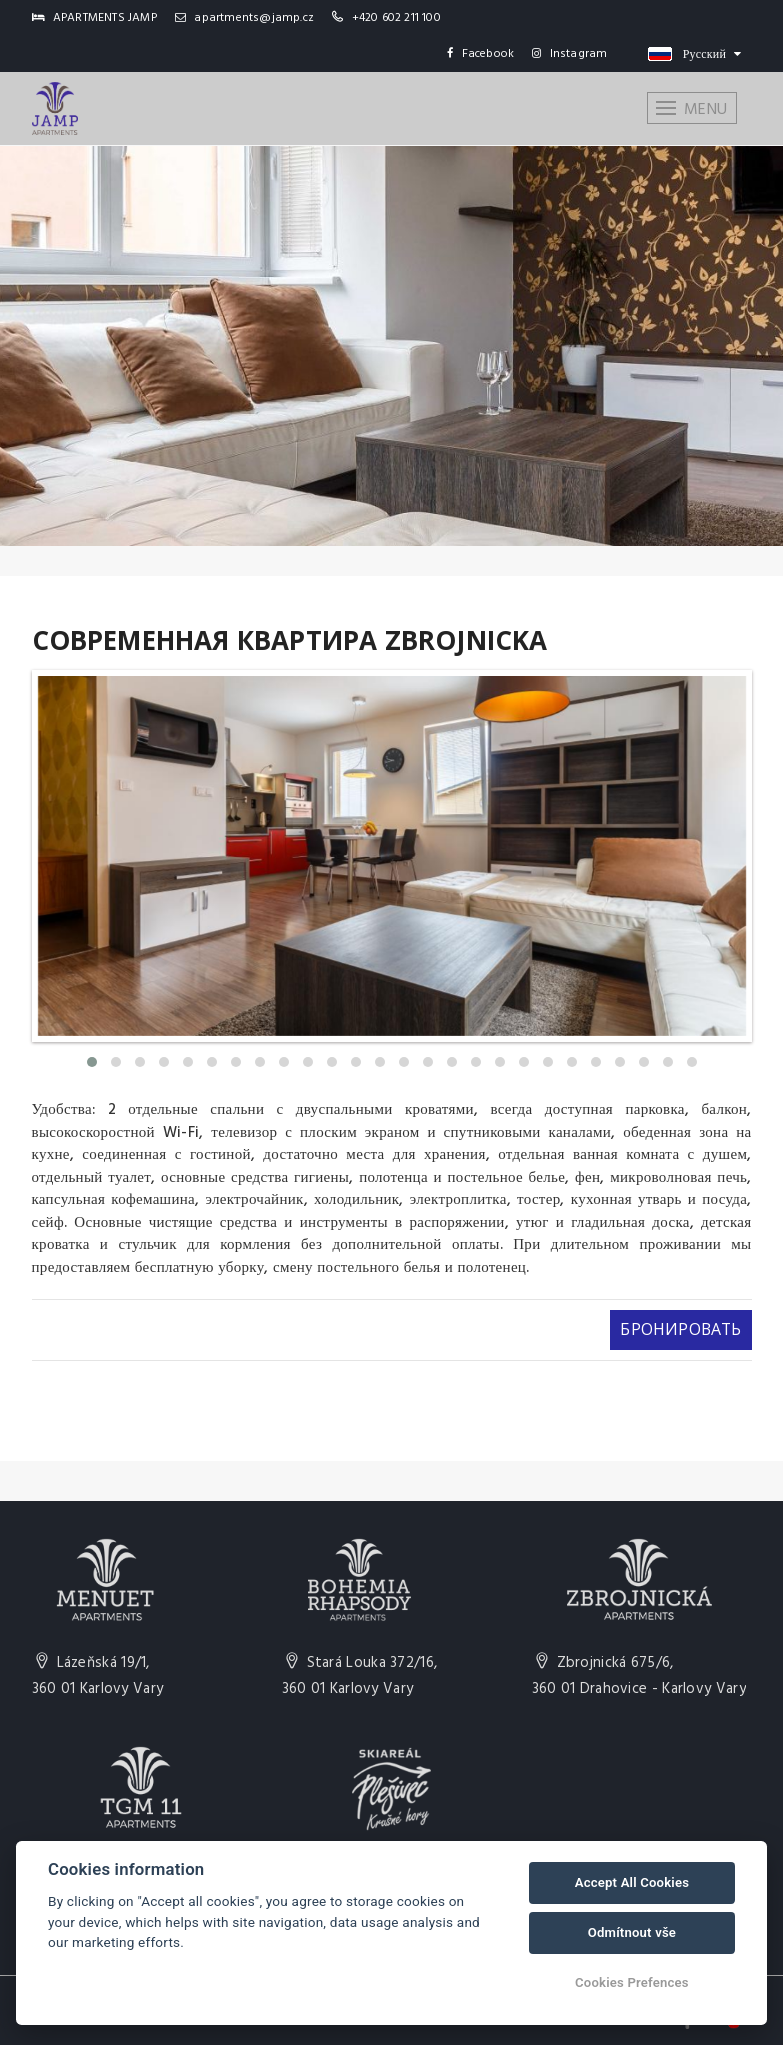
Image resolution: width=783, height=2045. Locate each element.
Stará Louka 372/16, (360, 1676)
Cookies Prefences (632, 1982)
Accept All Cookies (632, 1882)
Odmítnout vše (632, 1932)
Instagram (569, 54)
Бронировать (679, 1329)
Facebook (480, 54)
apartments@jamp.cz (244, 18)
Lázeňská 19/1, (98, 1676)
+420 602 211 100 (396, 18)
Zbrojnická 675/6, (639, 1676)
